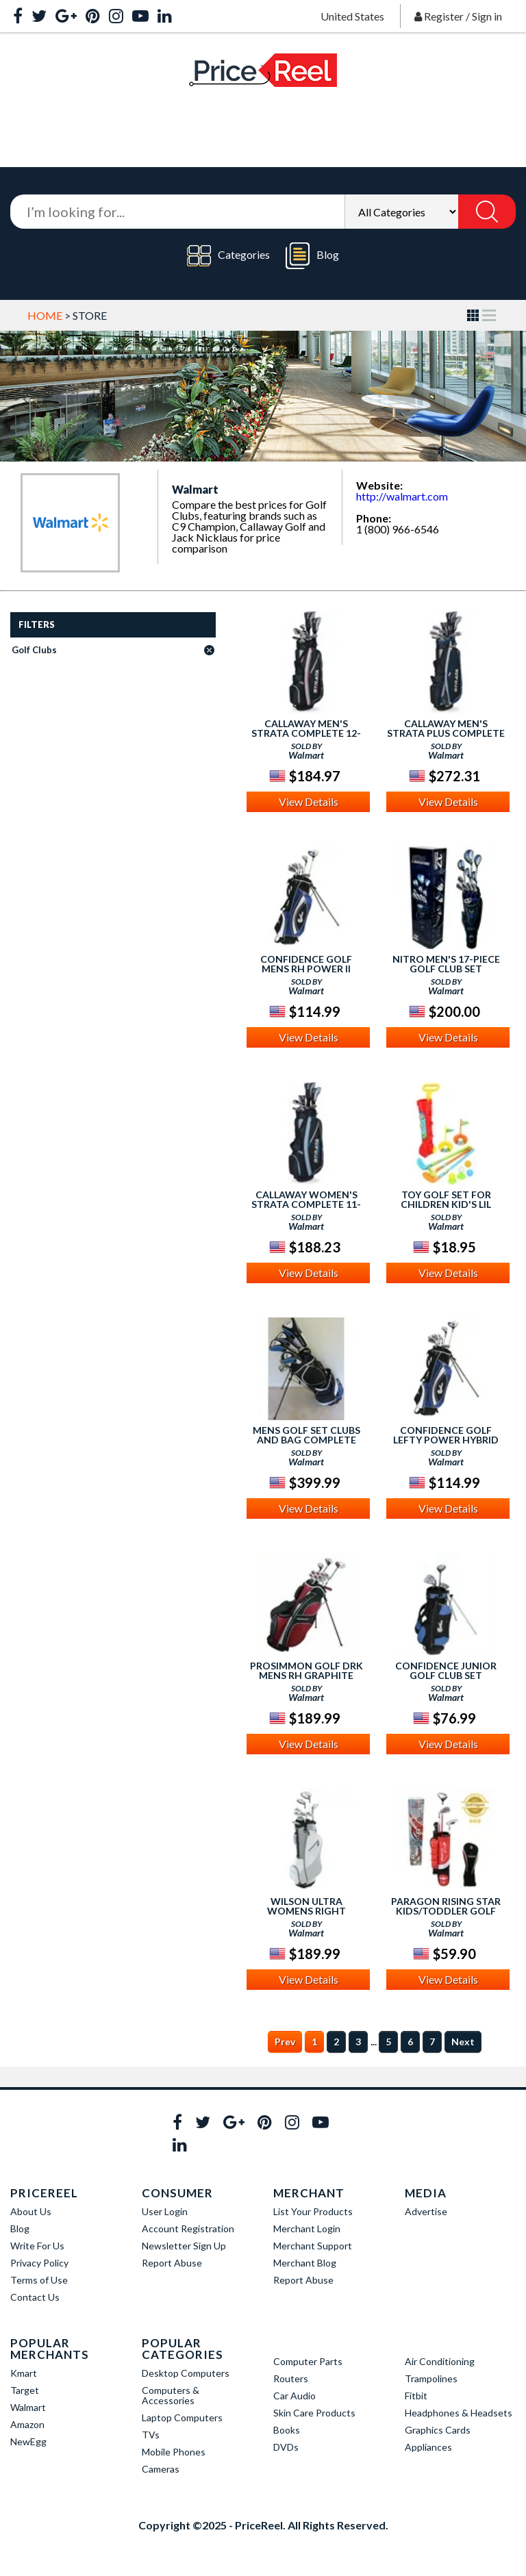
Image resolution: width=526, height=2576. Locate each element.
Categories (228, 255)
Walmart (28, 2407)
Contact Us (35, 2297)
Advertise (426, 2211)
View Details (308, 801)
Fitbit (416, 2395)
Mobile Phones (173, 2452)
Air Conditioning (440, 2361)
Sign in (487, 16)
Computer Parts (307, 2361)
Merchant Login (306, 2228)
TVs (151, 2434)
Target (24, 2390)
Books (286, 2430)
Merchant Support (312, 2245)
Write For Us (37, 2245)
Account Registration (188, 2228)
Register (444, 16)
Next (463, 2041)
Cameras (160, 2469)
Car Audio (294, 2395)
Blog (312, 255)
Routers (290, 2378)
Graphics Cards (438, 2430)
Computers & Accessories (170, 2395)
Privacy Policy (39, 2263)
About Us (30, 2211)
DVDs (286, 2447)
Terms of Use (39, 2280)
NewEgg (28, 2441)
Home (44, 315)
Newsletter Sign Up (184, 2245)
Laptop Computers (182, 2417)
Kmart (23, 2373)
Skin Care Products (314, 2413)
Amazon (27, 2424)
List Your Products (313, 2211)
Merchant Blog (304, 2263)
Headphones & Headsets (458, 2413)
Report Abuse (172, 2263)
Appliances (428, 2447)
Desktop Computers (185, 2373)
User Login (165, 2211)
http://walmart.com (402, 496)
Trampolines (431, 2378)
